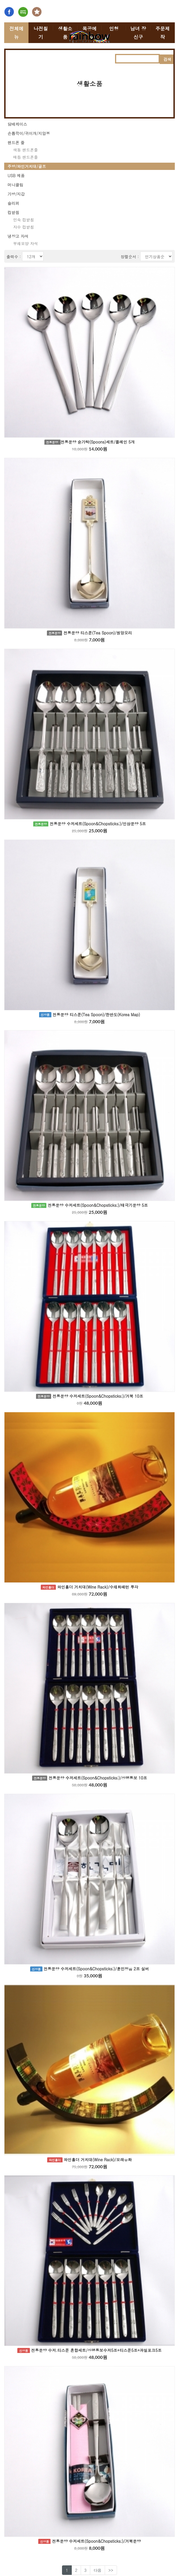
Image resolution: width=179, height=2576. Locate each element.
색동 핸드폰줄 (25, 150)
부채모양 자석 (25, 243)
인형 (114, 28)
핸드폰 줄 (16, 142)
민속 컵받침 (23, 219)
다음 (97, 2570)
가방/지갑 (16, 194)
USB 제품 (16, 175)
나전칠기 (41, 32)
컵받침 (13, 212)
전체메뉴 (16, 32)
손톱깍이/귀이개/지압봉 (29, 133)
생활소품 (65, 32)
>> (110, 2570)
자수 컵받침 (23, 227)
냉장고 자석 (18, 236)
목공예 (89, 28)
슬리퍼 (13, 203)
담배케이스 (17, 124)
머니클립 (15, 185)
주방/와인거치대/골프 (27, 166)
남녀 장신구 (138, 32)
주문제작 (163, 32)
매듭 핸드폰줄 (25, 157)
